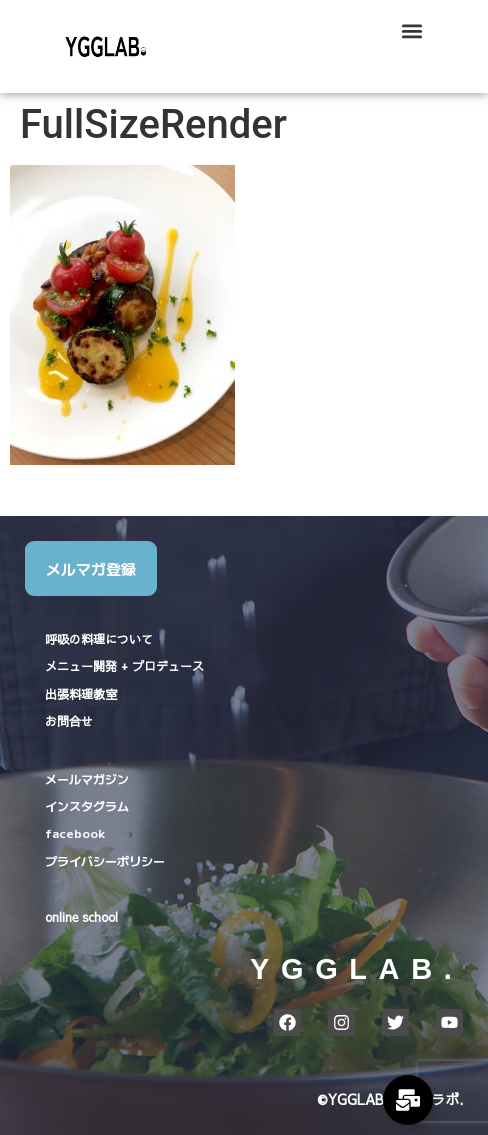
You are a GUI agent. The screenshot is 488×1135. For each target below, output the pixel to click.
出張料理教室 (81, 694)
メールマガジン (87, 778)
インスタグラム (87, 805)
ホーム (383, 1062)
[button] (411, 31)
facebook (75, 832)
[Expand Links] (408, 1100)
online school (81, 917)
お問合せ (69, 721)
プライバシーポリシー (105, 860)
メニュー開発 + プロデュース (124, 666)
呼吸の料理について (99, 639)
